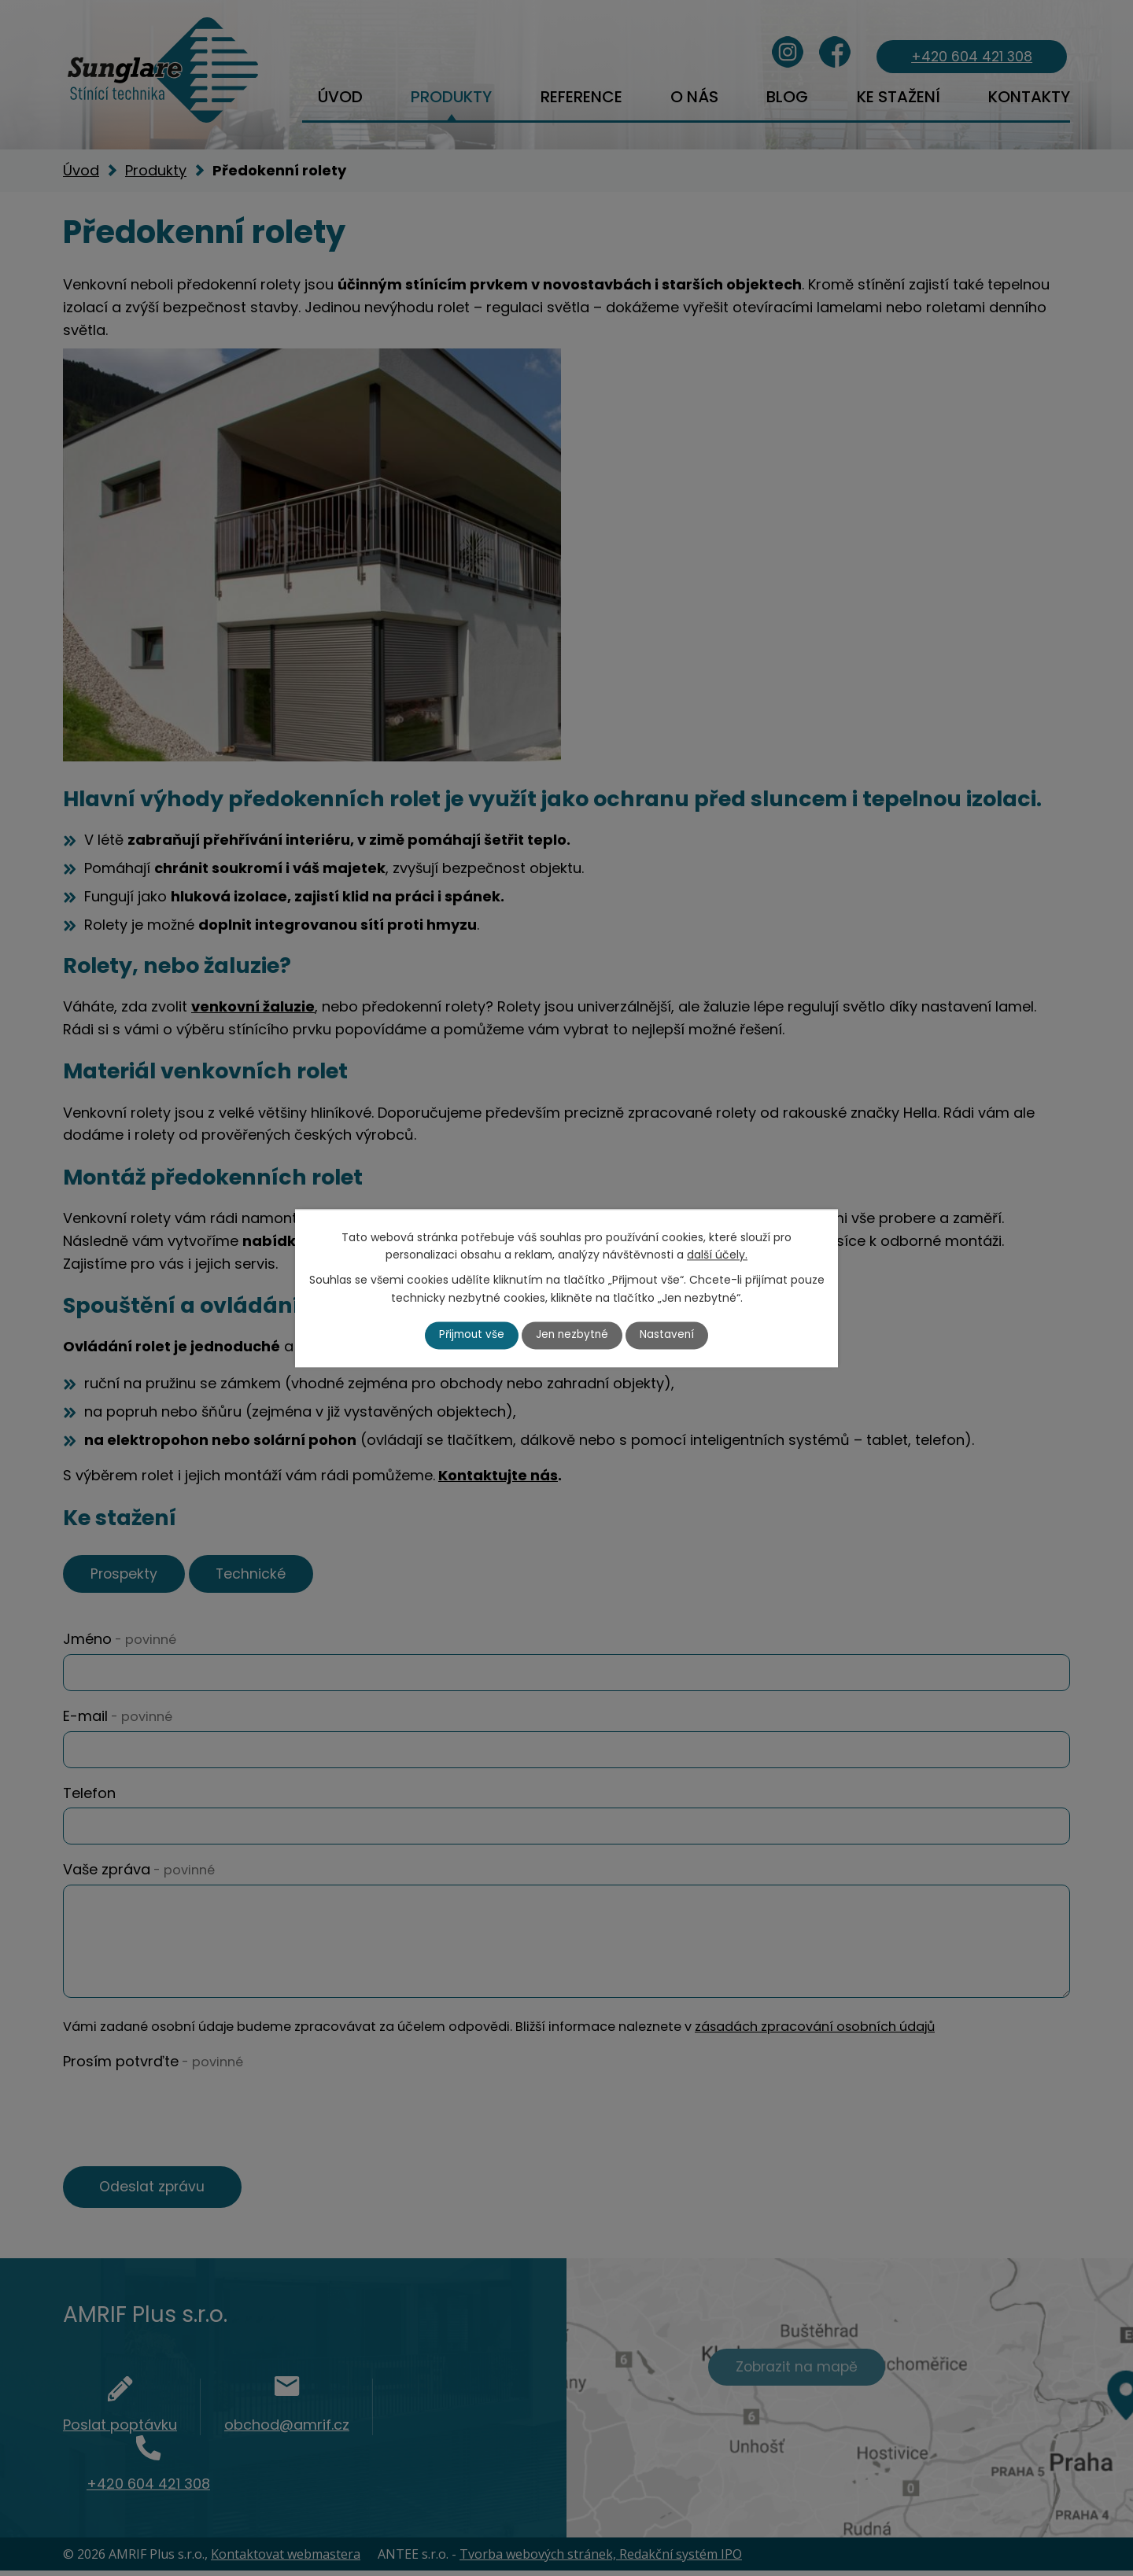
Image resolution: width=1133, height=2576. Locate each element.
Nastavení (669, 1335)
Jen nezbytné (573, 1335)
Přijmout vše (470, 1335)
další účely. (717, 1254)
